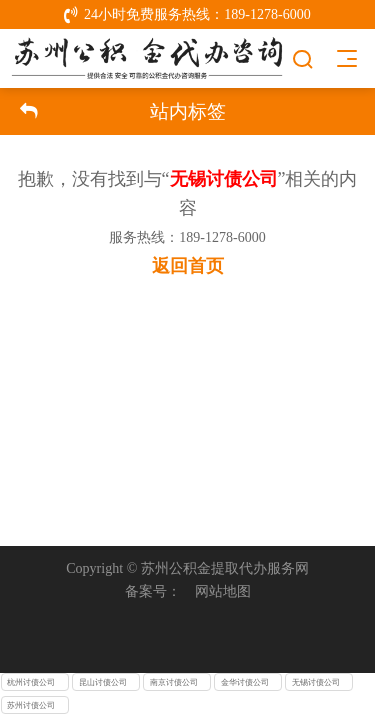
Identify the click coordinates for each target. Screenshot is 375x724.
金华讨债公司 (245, 682)
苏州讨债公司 (31, 705)
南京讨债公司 (174, 682)
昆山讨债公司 (103, 682)
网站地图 (223, 591)
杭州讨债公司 (31, 682)
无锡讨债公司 (316, 682)
